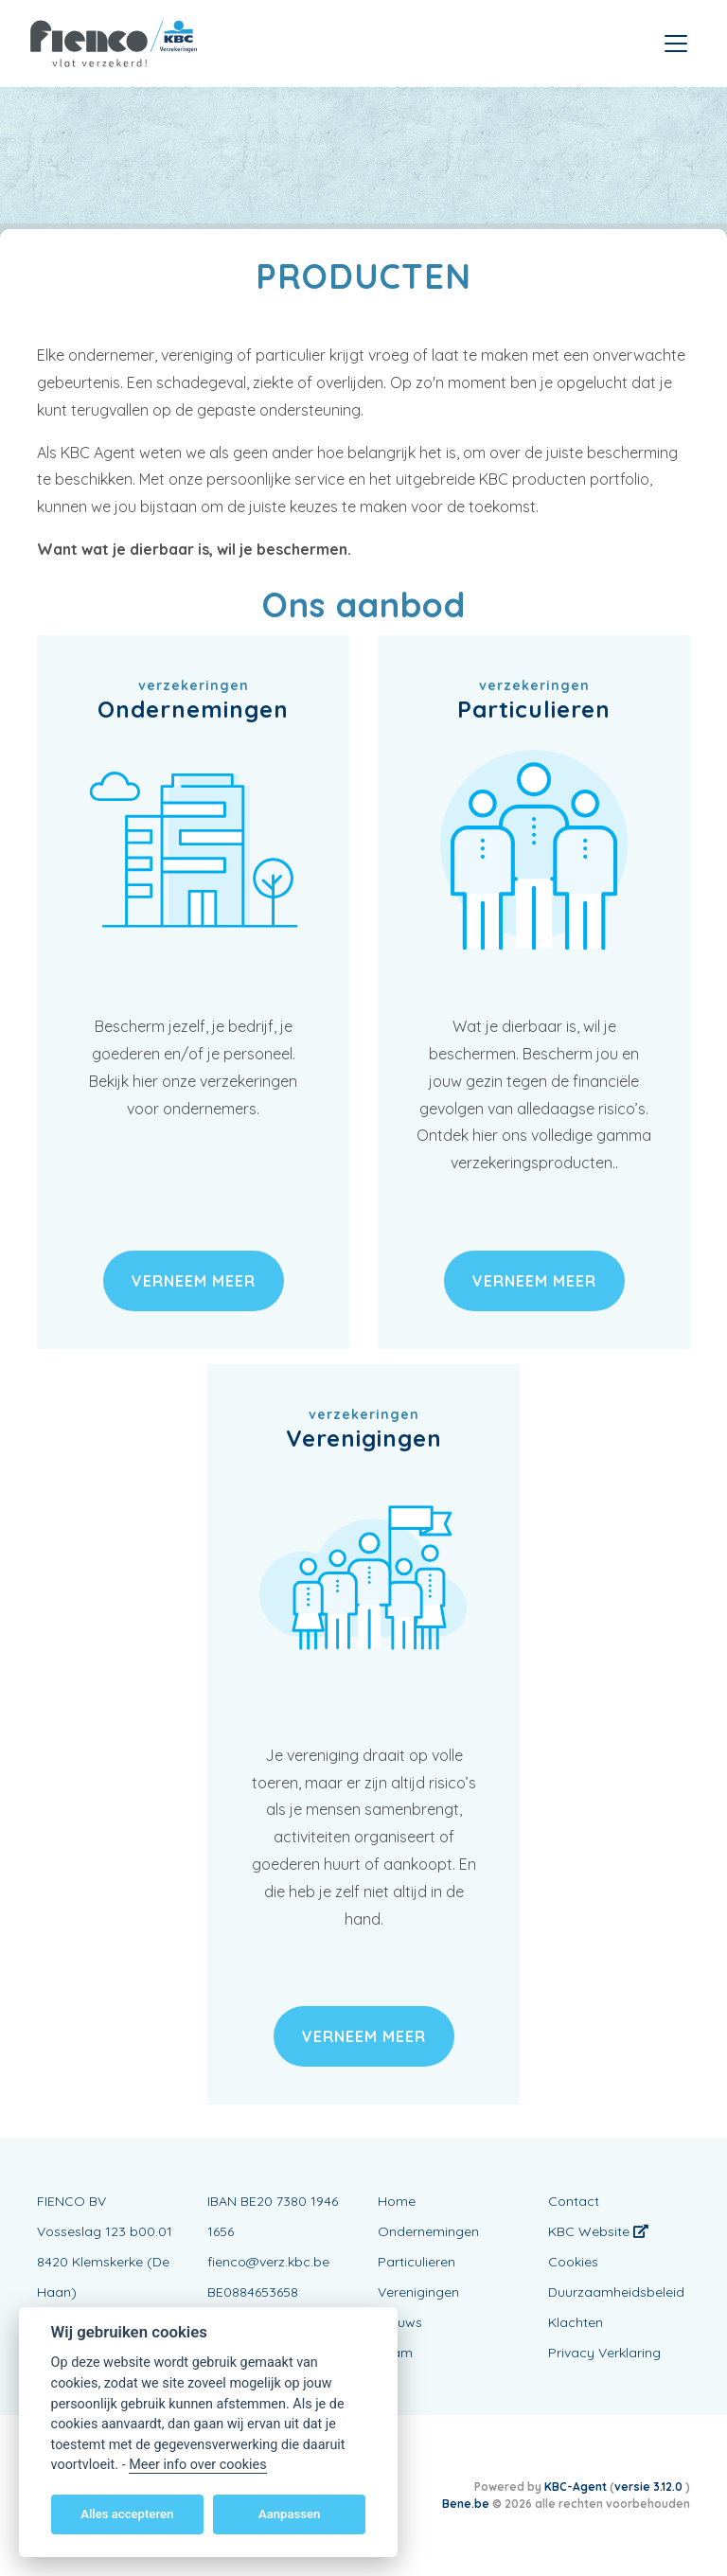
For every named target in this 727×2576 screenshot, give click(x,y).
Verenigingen (418, 2292)
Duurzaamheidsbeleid (616, 2292)
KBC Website (598, 2231)
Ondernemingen (428, 2231)
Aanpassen (289, 2514)
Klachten (575, 2322)
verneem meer (194, 1280)
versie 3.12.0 (649, 2486)
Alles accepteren (126, 2514)
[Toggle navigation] (675, 44)
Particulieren (416, 2261)
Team (395, 2352)
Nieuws (400, 2322)
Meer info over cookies (197, 2465)
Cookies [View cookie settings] (573, 2261)
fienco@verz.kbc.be (268, 2261)
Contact (573, 2201)
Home (397, 2201)
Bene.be (465, 2503)
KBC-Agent (575, 2486)
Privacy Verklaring (604, 2352)
